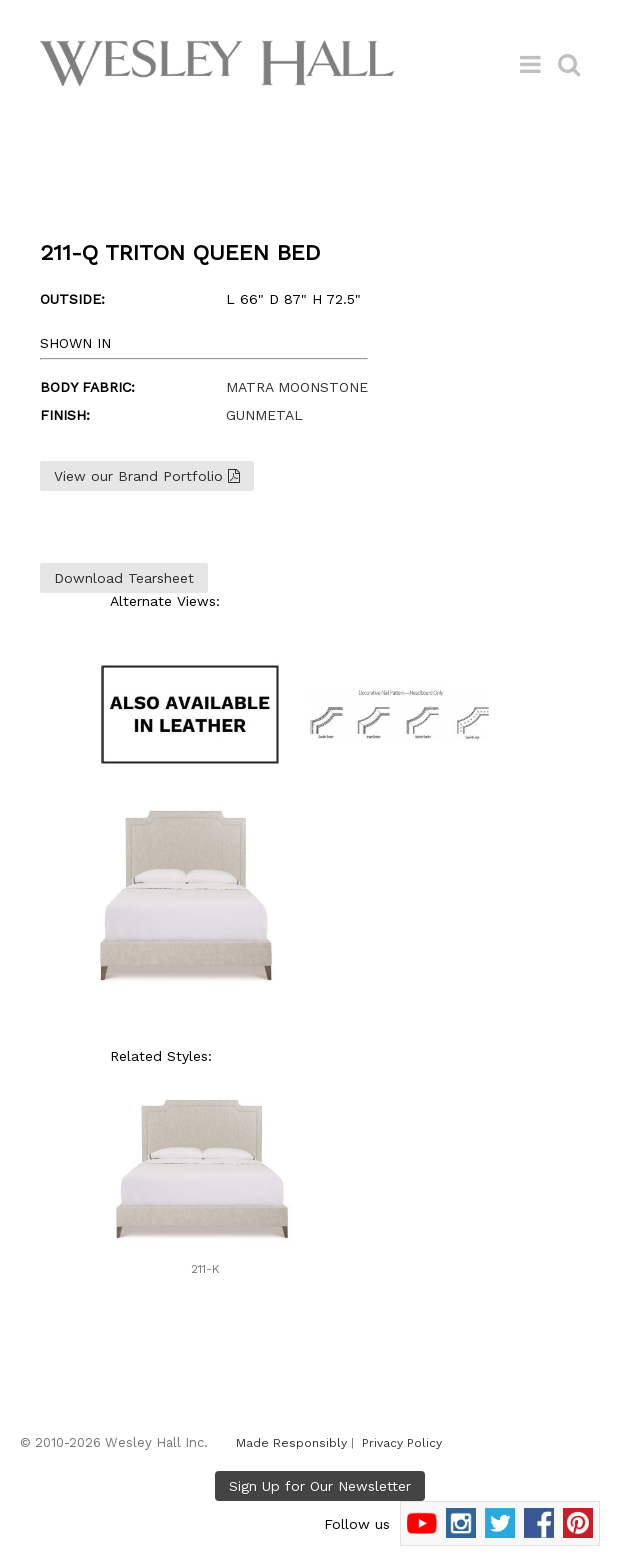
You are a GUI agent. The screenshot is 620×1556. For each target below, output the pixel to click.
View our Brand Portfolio (147, 476)
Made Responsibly (291, 1443)
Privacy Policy (402, 1443)
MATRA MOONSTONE (297, 387)
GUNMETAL (264, 415)
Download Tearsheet (124, 578)
